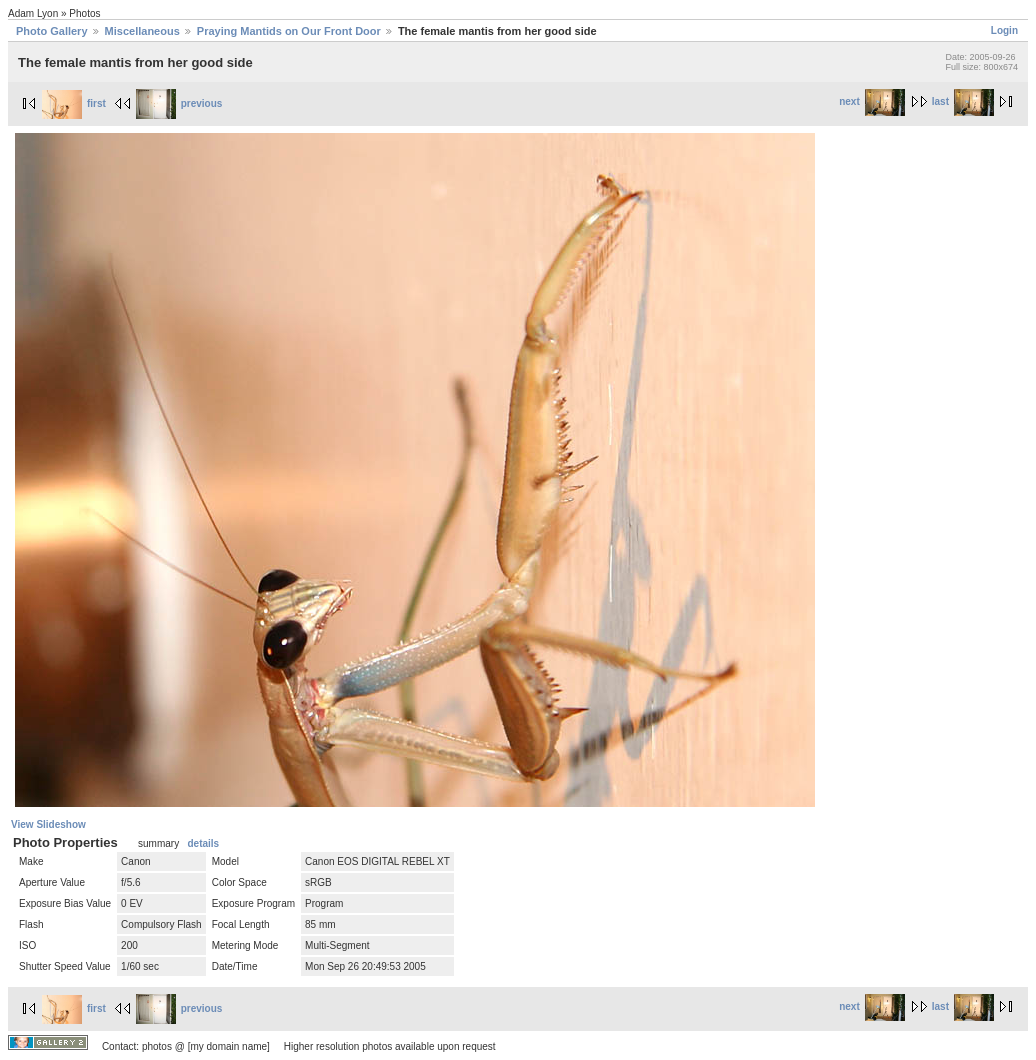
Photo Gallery (52, 31)
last (963, 101)
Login (1004, 30)
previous (179, 103)
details (203, 843)
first (74, 103)
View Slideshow (48, 824)
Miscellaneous (142, 31)
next (872, 101)
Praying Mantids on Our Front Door (289, 31)
